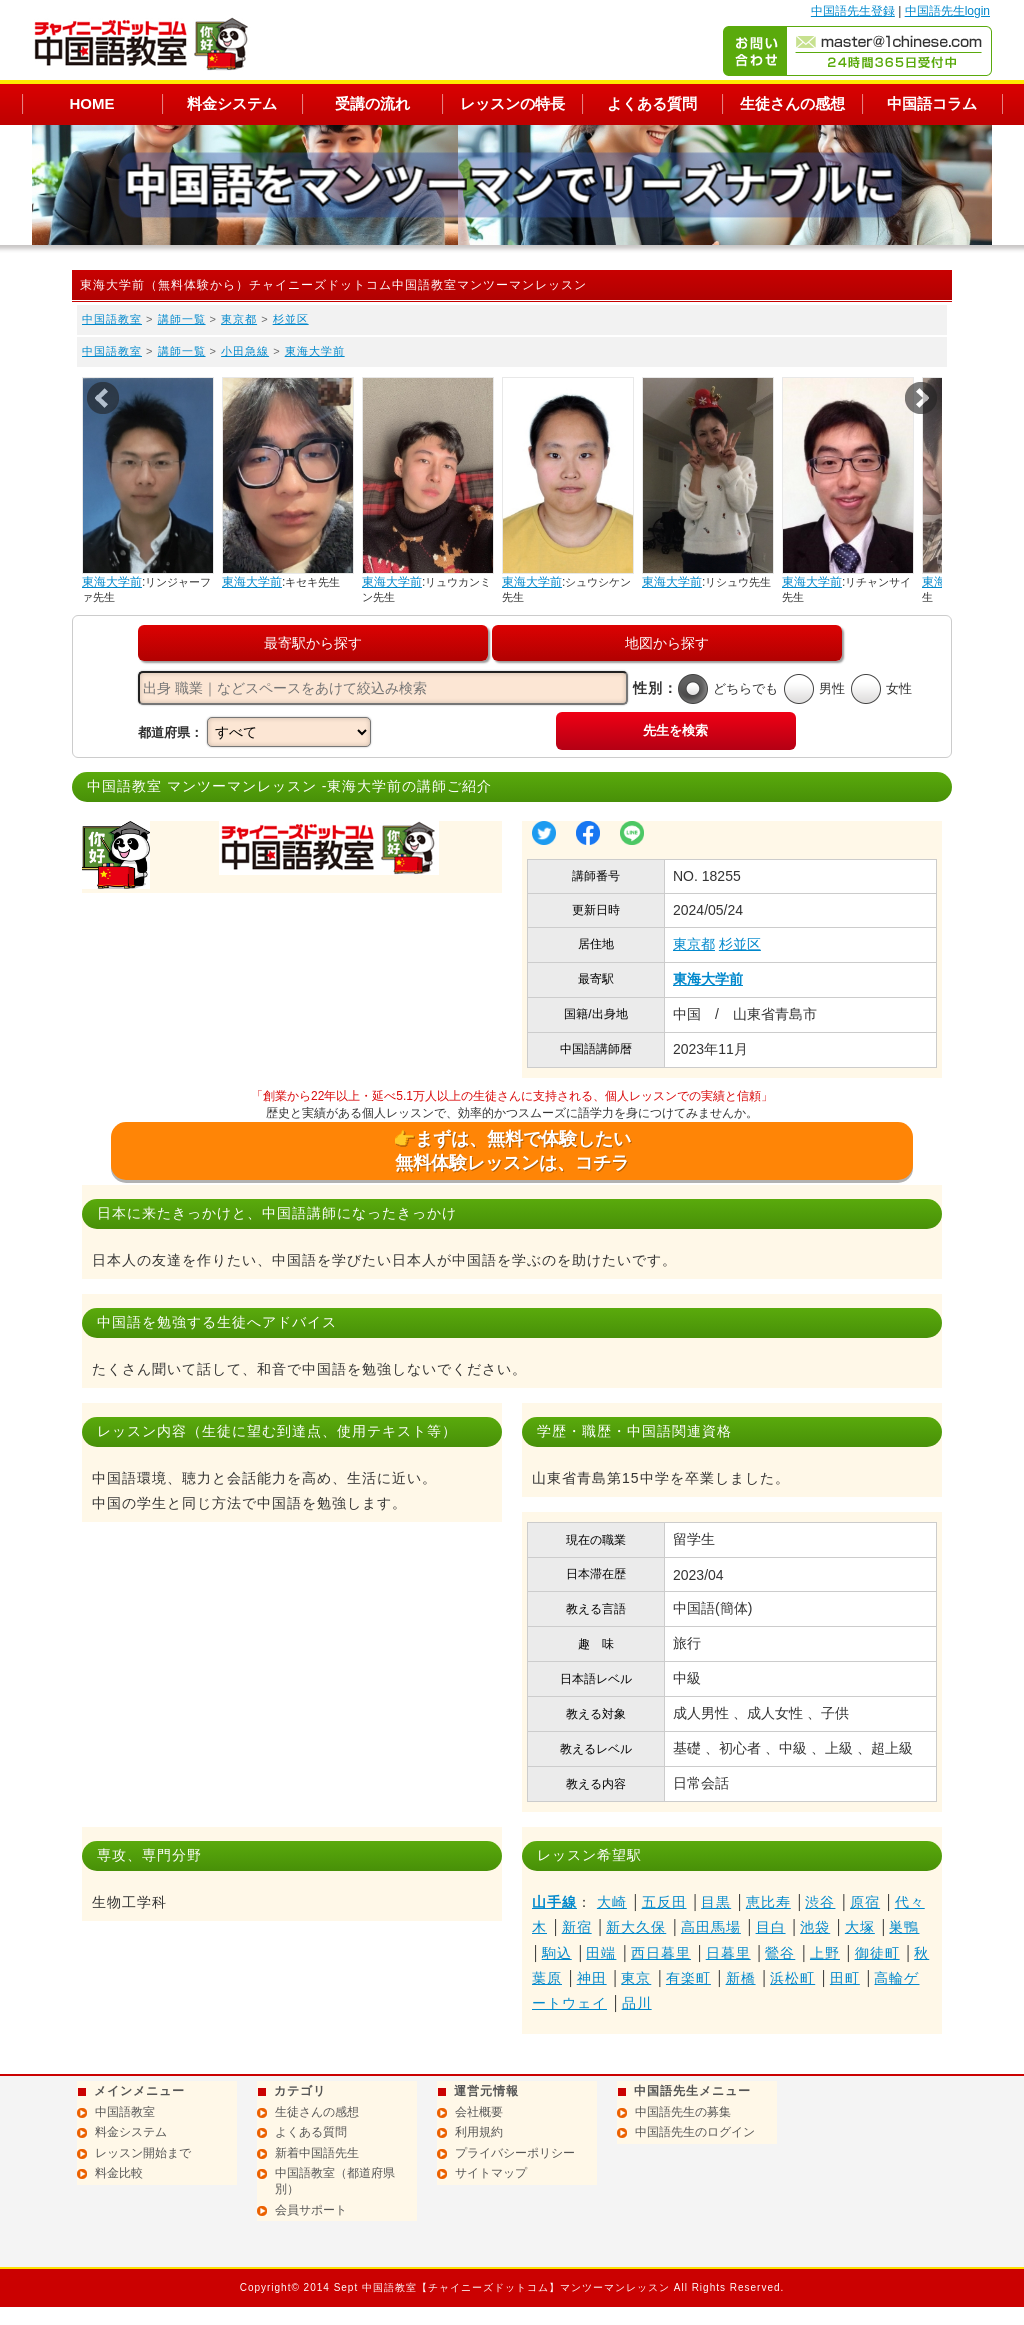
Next (921, 398)
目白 (771, 1927)
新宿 (577, 1927)
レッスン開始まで (143, 2153)
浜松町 (792, 1978)
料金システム (232, 103)
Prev (103, 398)
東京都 (239, 319)
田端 (601, 1953)
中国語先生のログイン (695, 2132)
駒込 (557, 1953)
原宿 (865, 1902)
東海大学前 (315, 351)
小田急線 (245, 351)
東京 (636, 1978)
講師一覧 (182, 319)
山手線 (554, 1902)
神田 (592, 1978)
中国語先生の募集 (683, 2112)
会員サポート (311, 2210)
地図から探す (667, 643)
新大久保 (636, 1927)
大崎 (612, 1902)
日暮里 (728, 1953)
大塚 (860, 1927)
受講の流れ (372, 103)
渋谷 (820, 1902)
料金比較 (119, 2173)
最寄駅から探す (313, 643)
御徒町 (877, 1953)
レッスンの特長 (512, 103)
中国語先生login (947, 11)
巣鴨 (904, 1927)
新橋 (741, 1978)
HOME (92, 103)
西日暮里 (661, 1953)
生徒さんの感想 (792, 103)
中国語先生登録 (853, 11)
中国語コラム (932, 103)
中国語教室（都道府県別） (335, 2181)
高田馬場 (711, 1927)
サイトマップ (491, 2173)
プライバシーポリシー (515, 2153)
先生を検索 (675, 730)
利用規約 (479, 2132)
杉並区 (291, 319)
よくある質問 (652, 103)
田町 (845, 1978)
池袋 (815, 1927)
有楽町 (688, 1978)
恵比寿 (768, 1902)
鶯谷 (780, 1953)
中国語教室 (112, 319)
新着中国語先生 (317, 2153)
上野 (825, 1953)
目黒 (716, 1902)
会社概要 (479, 2112)
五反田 (664, 1902)
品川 (637, 2003)
